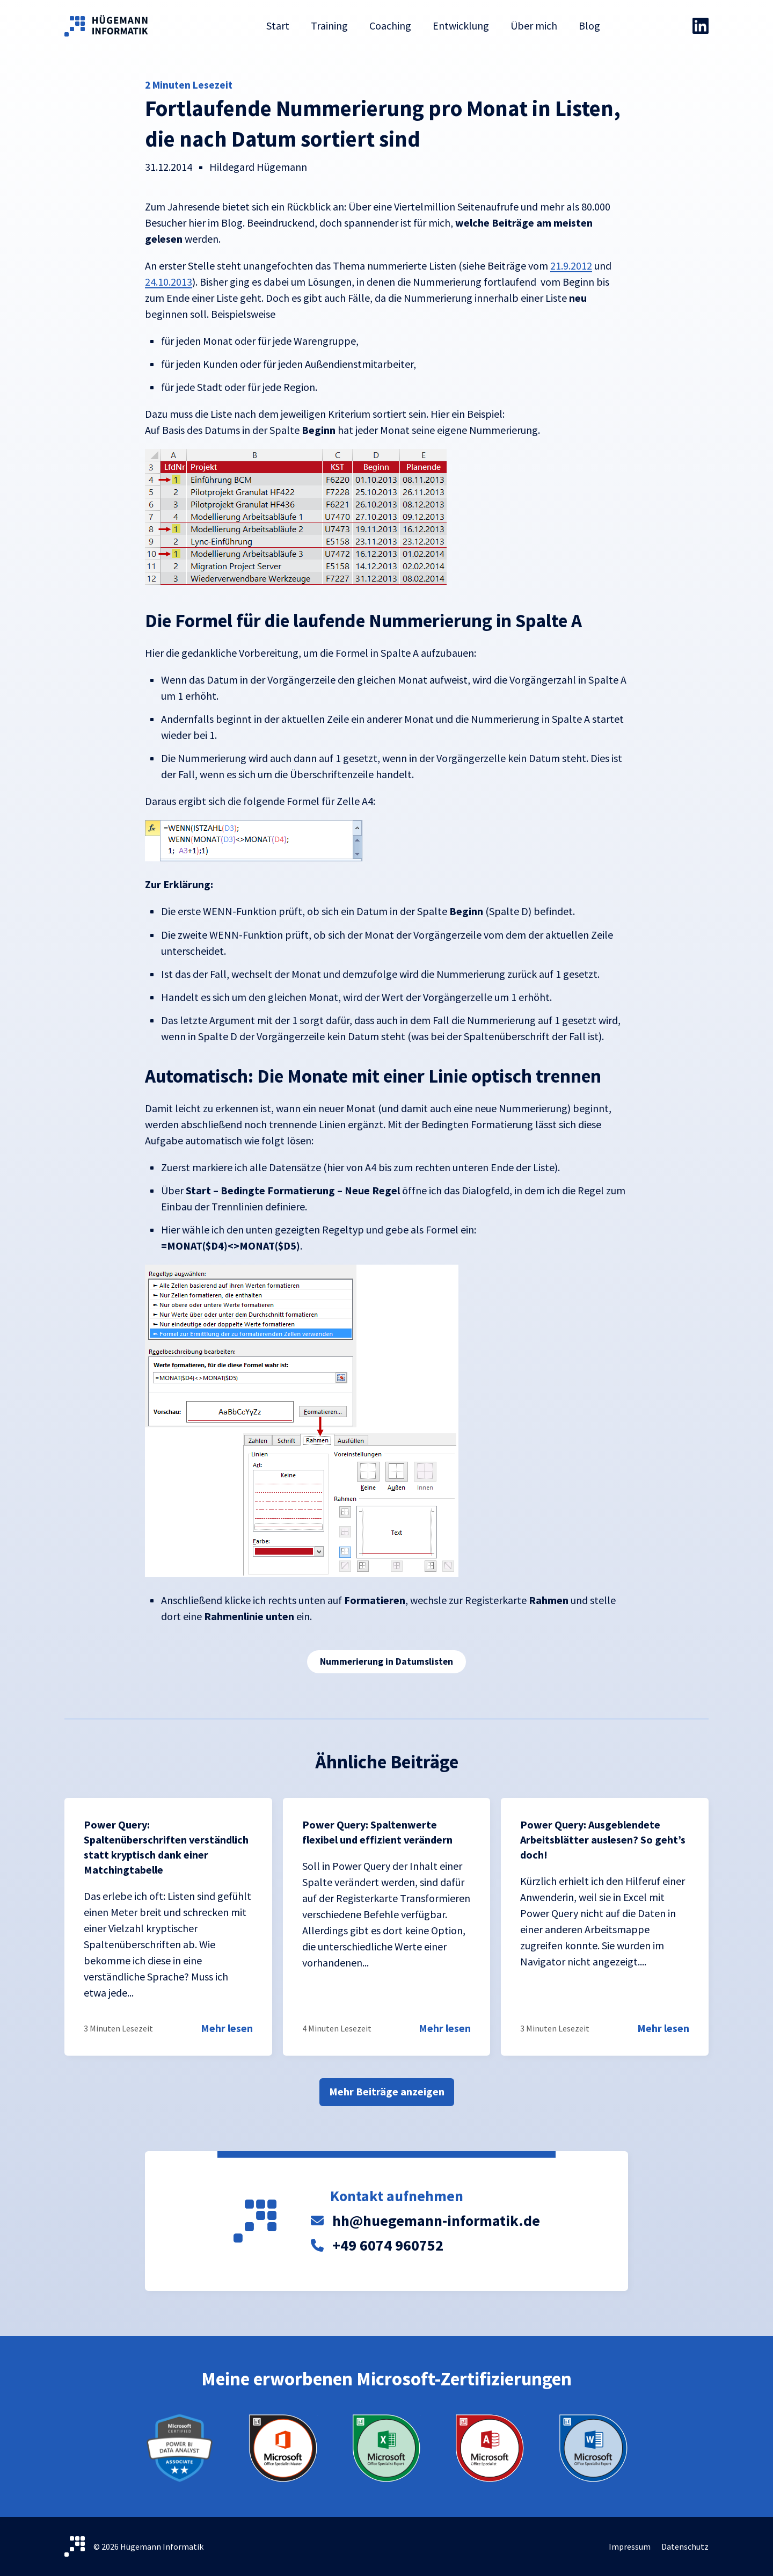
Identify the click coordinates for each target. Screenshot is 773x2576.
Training (329, 25)
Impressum (630, 2546)
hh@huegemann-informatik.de (436, 2220)
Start (277, 25)
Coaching (390, 25)
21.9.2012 (571, 265)
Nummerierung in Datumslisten (386, 1661)
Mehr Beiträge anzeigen (386, 2091)
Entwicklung (461, 25)
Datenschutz (685, 2546)
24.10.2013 (168, 281)
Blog (589, 25)
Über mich (534, 25)
